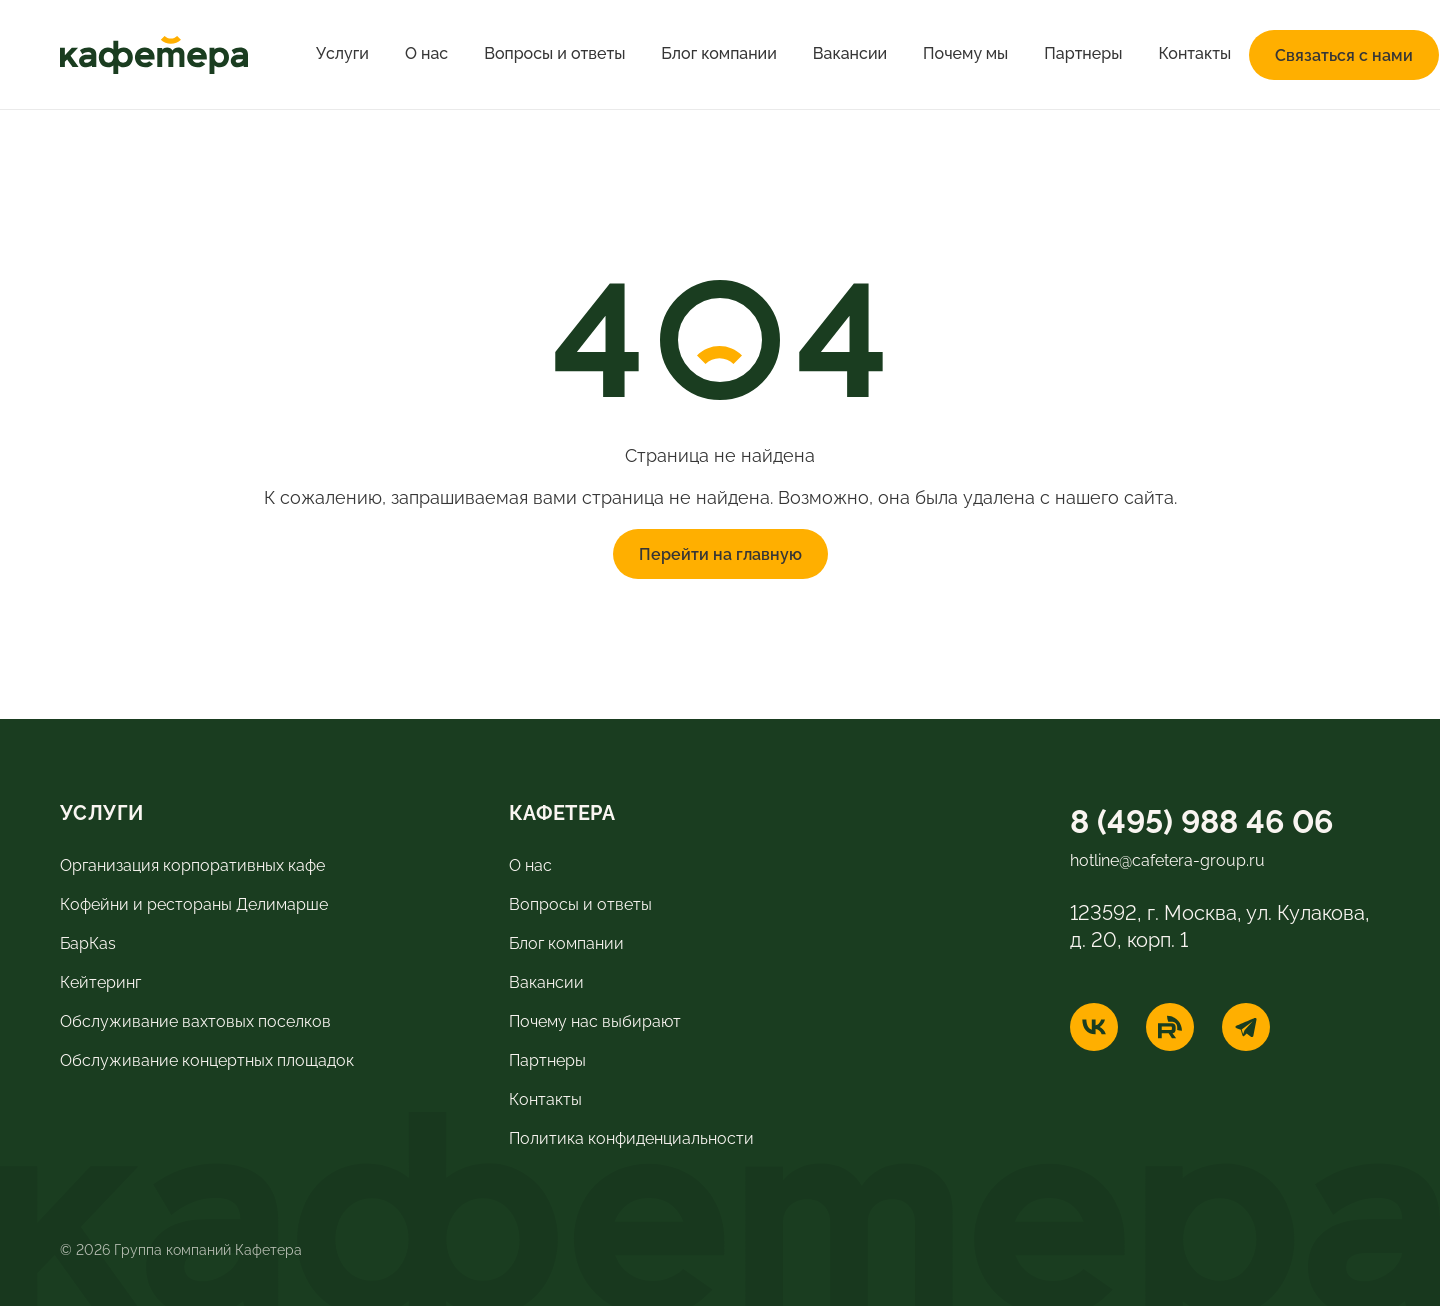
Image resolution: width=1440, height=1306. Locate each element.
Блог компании (718, 53)
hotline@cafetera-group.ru (1167, 859)
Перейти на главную (720, 553)
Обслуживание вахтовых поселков (195, 1020)
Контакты (1194, 53)
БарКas (88, 942)
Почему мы (965, 53)
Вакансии (850, 53)
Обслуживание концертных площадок (207, 1059)
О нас (426, 53)
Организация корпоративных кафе (192, 864)
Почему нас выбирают (595, 1020)
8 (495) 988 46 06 (1201, 818)
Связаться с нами (1344, 54)
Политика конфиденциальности (631, 1137)
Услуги (342, 53)
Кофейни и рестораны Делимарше (194, 903)
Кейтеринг (100, 981)
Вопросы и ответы (554, 53)
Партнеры (1083, 53)
